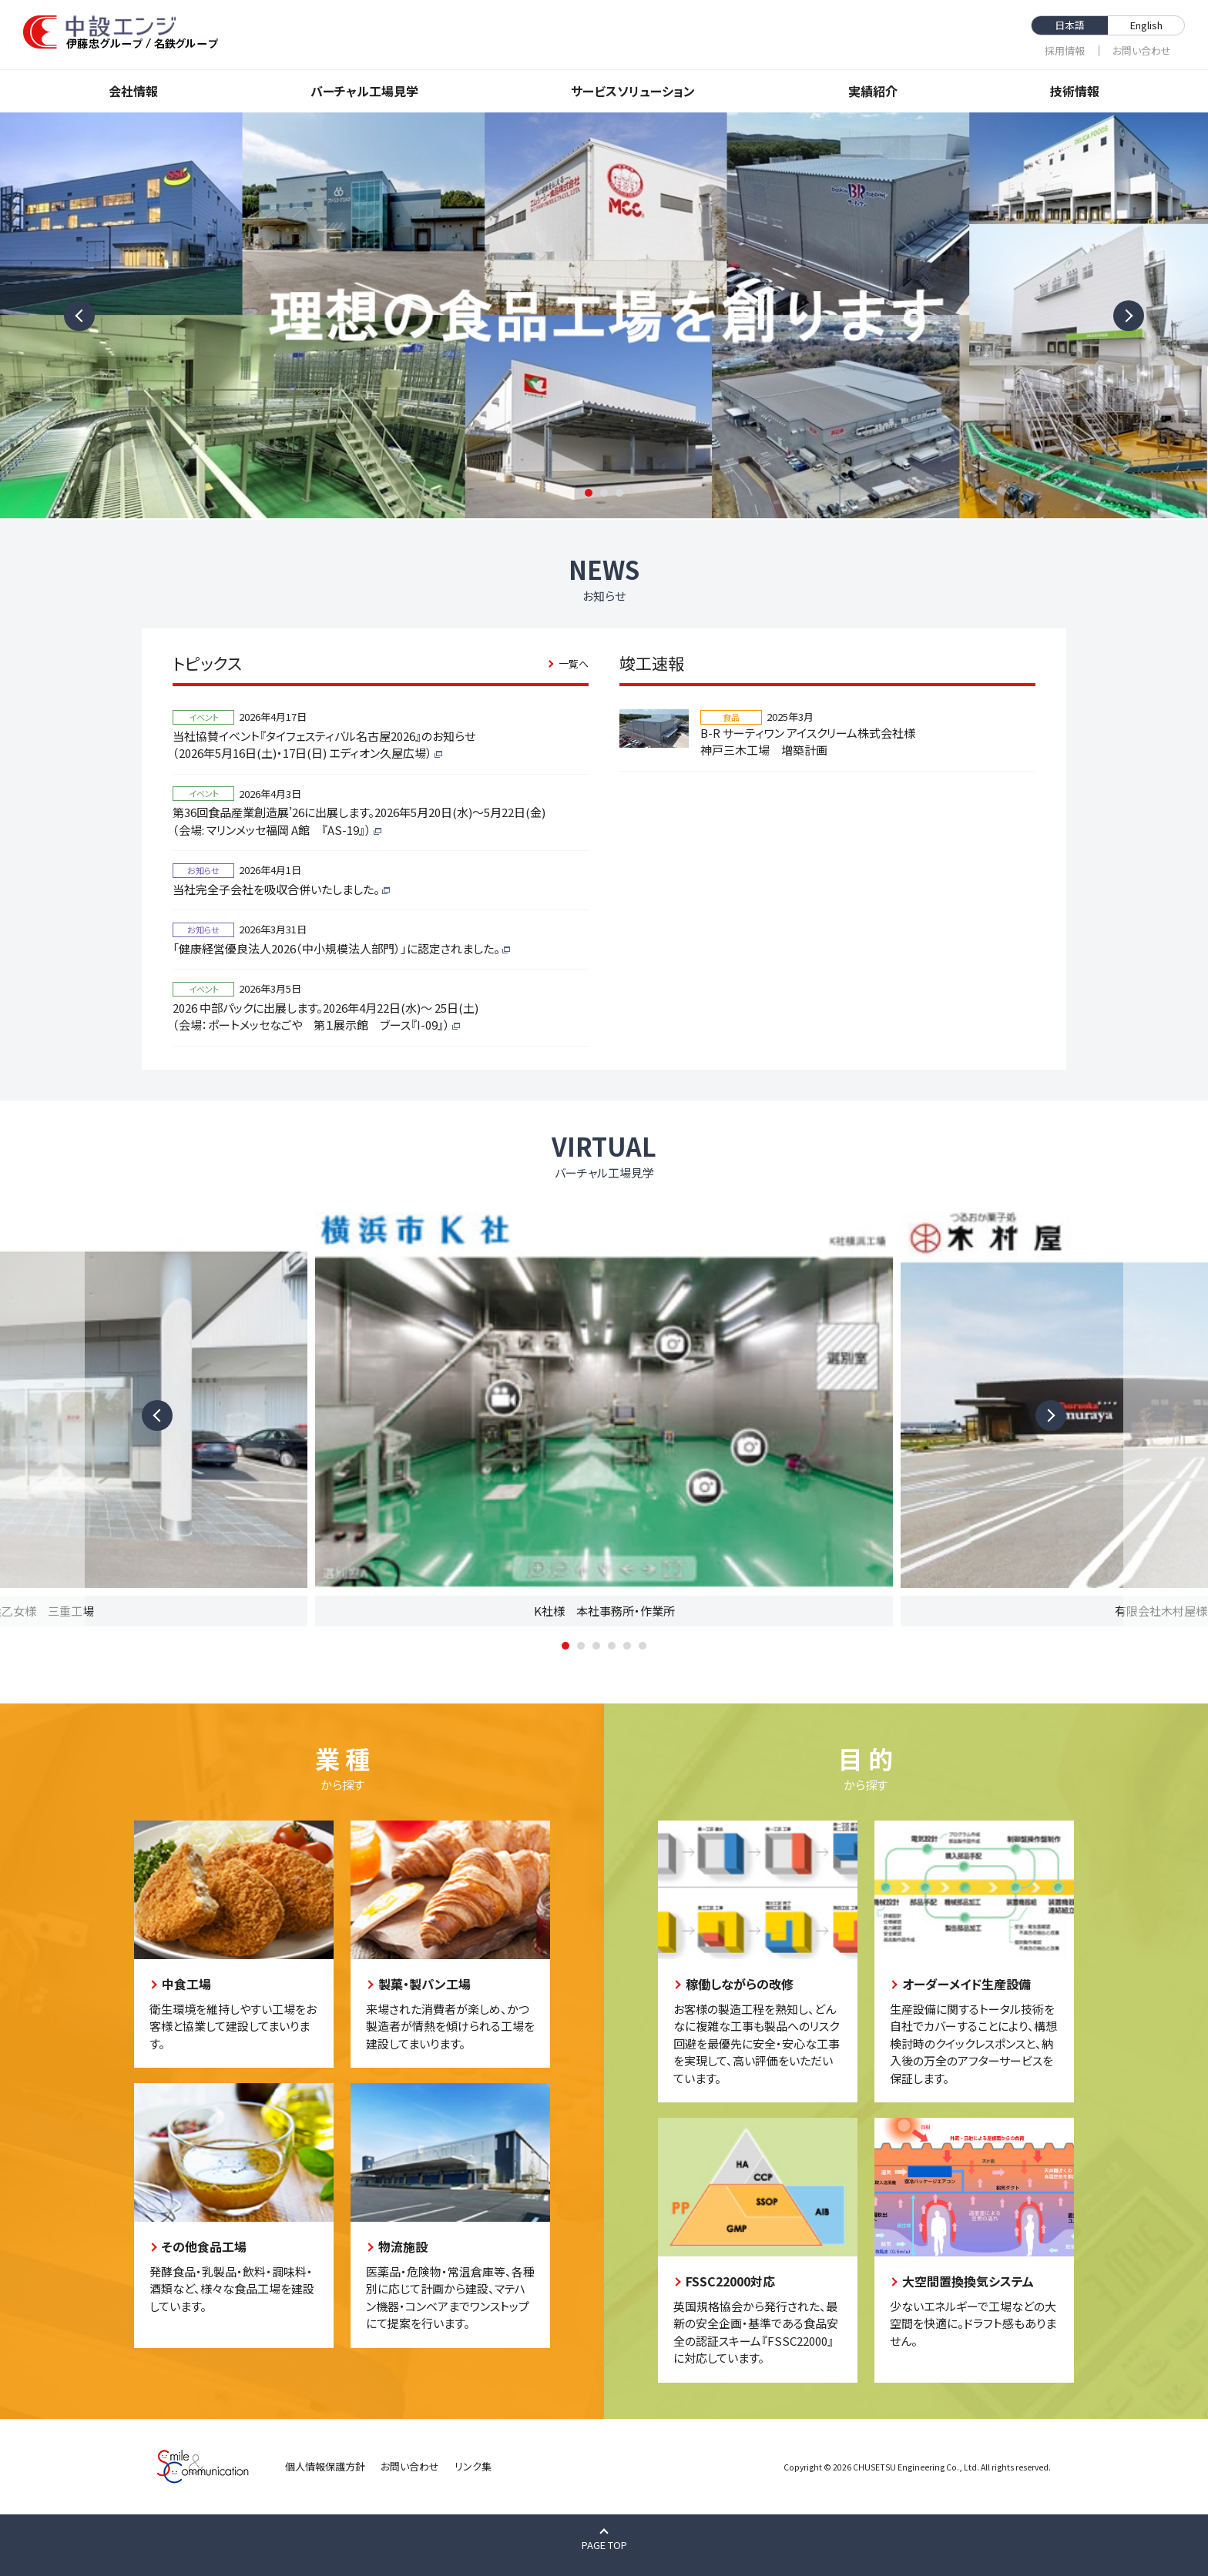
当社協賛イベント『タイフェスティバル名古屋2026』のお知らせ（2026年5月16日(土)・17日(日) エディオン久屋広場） (324, 745)
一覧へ (574, 663)
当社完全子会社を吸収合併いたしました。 (276, 889)
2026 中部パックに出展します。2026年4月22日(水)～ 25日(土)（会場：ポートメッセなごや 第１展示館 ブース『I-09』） (325, 1016)
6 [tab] (642, 1646)
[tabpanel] (604, 315)
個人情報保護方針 (325, 2466)
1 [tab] (588, 493)
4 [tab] (612, 1646)
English (1146, 25)
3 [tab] (619, 493)
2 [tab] (604, 493)
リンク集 (473, 2466)
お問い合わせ (1141, 50)
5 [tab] (627, 1646)
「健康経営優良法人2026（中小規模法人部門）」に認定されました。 (336, 948)
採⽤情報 (1065, 50)
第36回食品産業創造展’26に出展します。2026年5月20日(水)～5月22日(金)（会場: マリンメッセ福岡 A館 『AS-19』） (359, 821)
